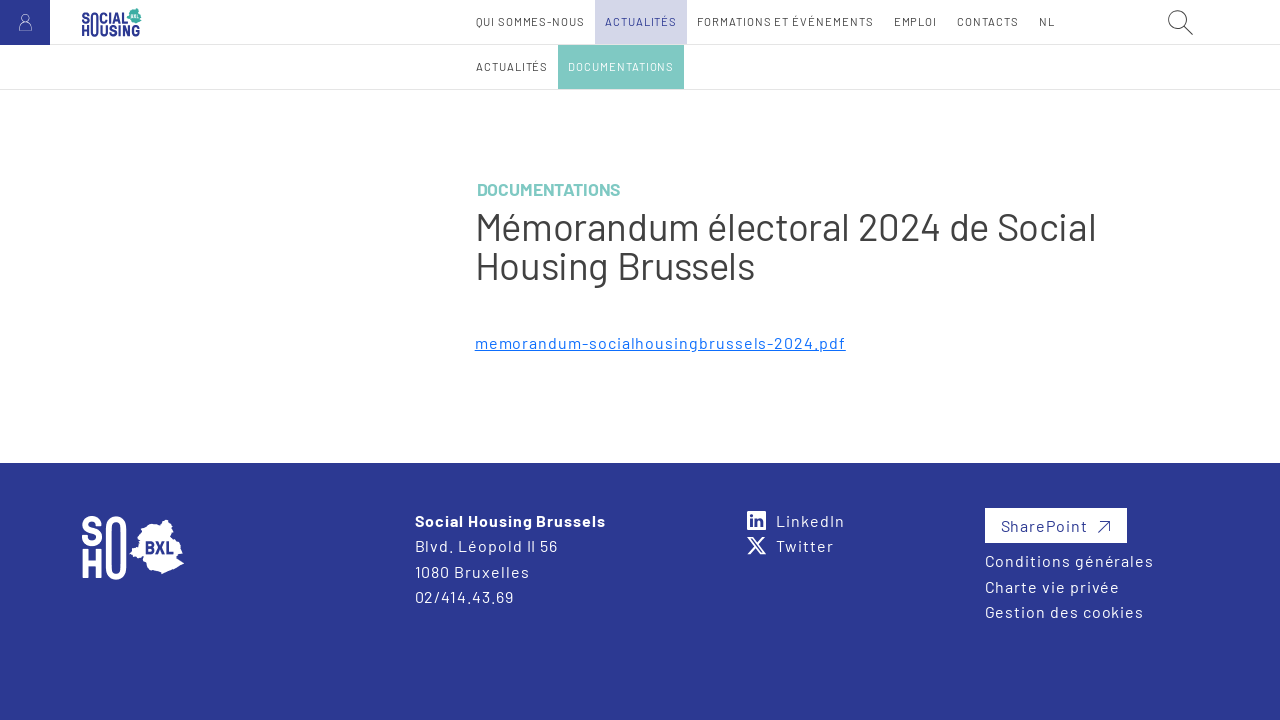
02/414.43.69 (464, 596)
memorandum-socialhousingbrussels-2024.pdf (660, 342)
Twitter (805, 545)
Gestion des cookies (1065, 611)
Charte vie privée (1053, 586)
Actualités (512, 66)
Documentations (621, 66)
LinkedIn (810, 520)
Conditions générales (1070, 560)
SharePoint (1044, 525)
